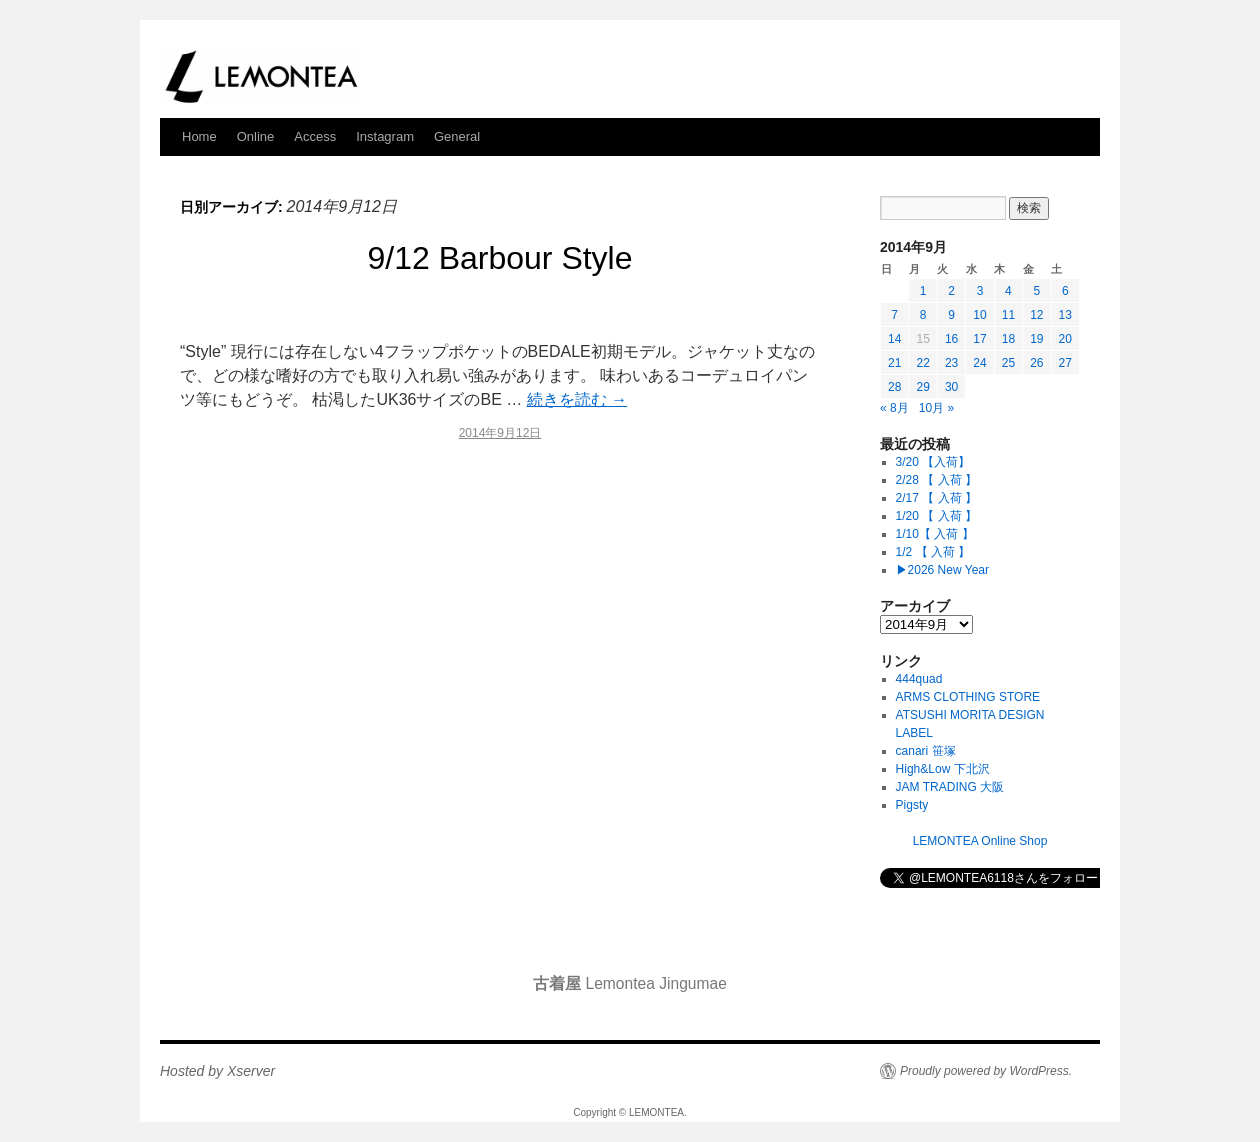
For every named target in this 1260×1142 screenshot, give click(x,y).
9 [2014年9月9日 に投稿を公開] (951, 315)
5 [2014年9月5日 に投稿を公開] (1036, 291)
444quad (919, 679)
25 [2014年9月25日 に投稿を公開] (1008, 363)
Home (199, 136)
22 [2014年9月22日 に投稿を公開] (922, 363)
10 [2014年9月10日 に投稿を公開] (979, 315)
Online (256, 136)
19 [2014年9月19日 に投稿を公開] (1036, 339)
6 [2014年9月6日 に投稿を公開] (1065, 291)
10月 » (936, 408)
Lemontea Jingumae (630, 983)
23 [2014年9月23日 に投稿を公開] (951, 363)
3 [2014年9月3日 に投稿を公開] (980, 291)
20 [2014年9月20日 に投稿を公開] (1065, 339)
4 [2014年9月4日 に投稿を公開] (1008, 291)
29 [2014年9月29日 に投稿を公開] (922, 387)
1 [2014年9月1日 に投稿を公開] (923, 291)
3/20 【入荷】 (933, 462)
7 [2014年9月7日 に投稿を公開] (894, 315)
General (457, 136)
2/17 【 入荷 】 (936, 498)
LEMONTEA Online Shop (980, 841)
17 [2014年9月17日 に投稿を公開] (979, 339)
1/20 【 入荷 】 (936, 516)
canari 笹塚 (926, 751)
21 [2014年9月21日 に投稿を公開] (894, 363)
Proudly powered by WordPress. (986, 1071)
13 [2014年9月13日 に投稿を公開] (1065, 315)
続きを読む (577, 399)
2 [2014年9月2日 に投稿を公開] (951, 291)
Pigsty (912, 805)
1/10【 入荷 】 (935, 534)
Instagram (385, 136)
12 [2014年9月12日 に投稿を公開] (1036, 315)
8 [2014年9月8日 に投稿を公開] (923, 315)
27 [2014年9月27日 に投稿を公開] (1065, 363)
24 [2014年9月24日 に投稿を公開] (979, 363)
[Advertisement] (500, 630)
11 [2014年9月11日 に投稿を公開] (1008, 315)
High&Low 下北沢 (949, 769)
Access (315, 136)
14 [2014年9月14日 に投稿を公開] (894, 339)
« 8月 (894, 408)
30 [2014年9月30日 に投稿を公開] (951, 387)
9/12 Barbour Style (499, 258)
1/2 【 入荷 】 (933, 552)
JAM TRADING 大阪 (950, 787)
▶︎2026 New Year (942, 570)
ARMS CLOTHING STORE (968, 697)
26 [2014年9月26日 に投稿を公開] (1036, 363)
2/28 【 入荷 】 (936, 480)
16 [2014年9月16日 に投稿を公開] (951, 339)
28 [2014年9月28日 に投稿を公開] (894, 387)
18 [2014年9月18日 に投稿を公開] (1008, 339)
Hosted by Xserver (217, 1071)
